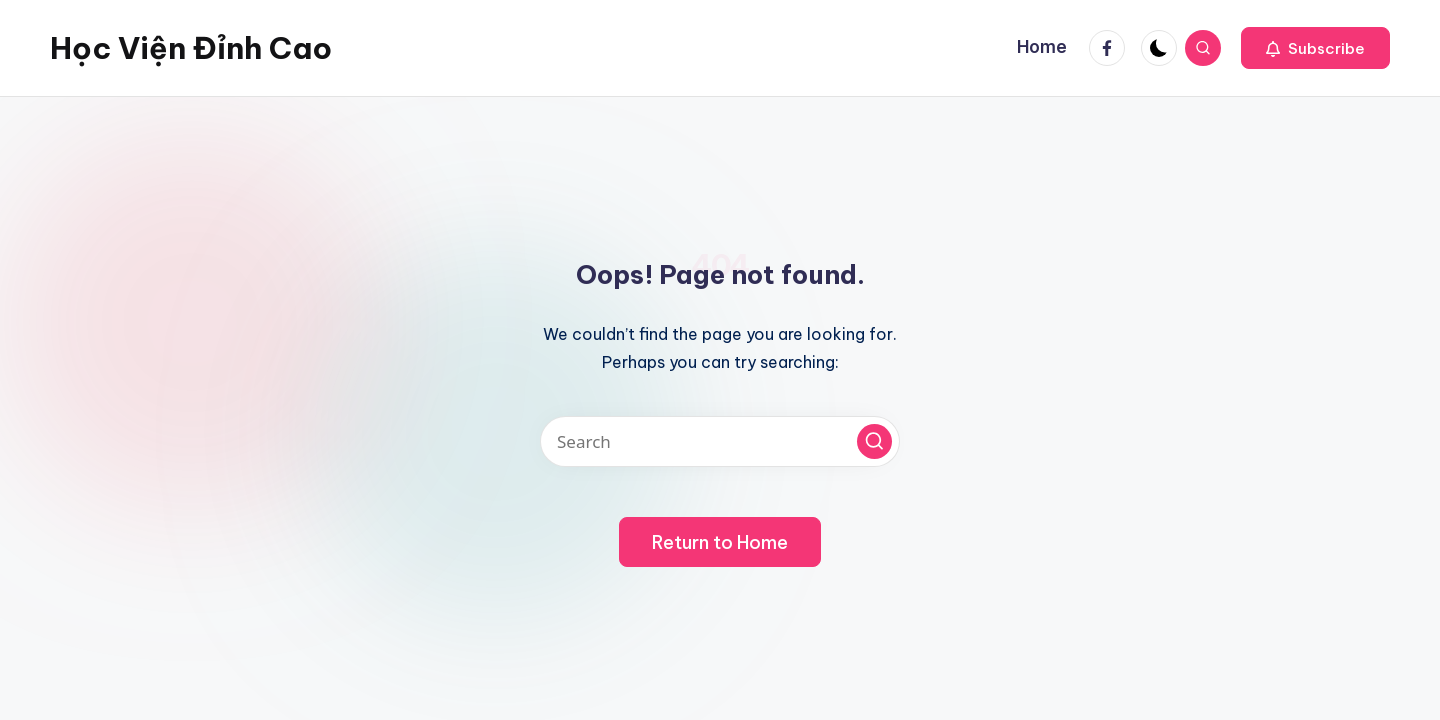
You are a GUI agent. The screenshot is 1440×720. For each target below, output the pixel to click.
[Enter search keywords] (720, 441)
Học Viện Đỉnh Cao (191, 48)
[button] (1315, 48)
